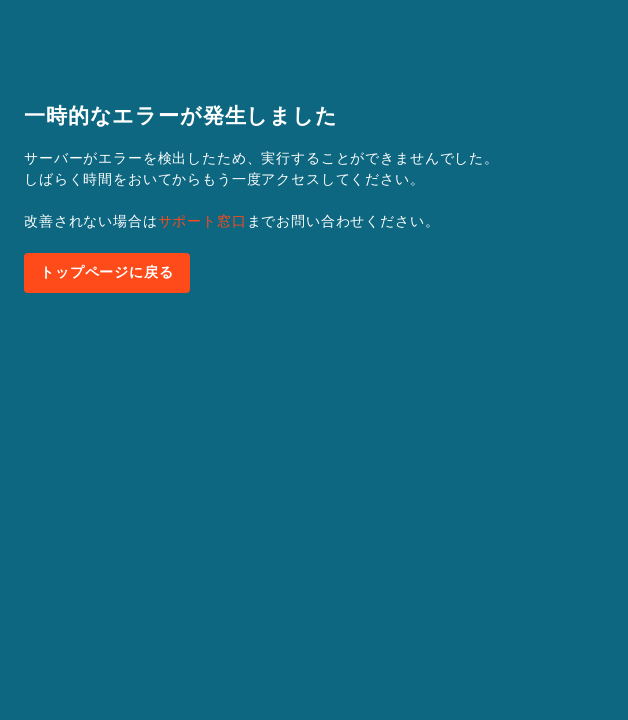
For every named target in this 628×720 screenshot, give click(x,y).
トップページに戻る (107, 272)
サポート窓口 (202, 221)
